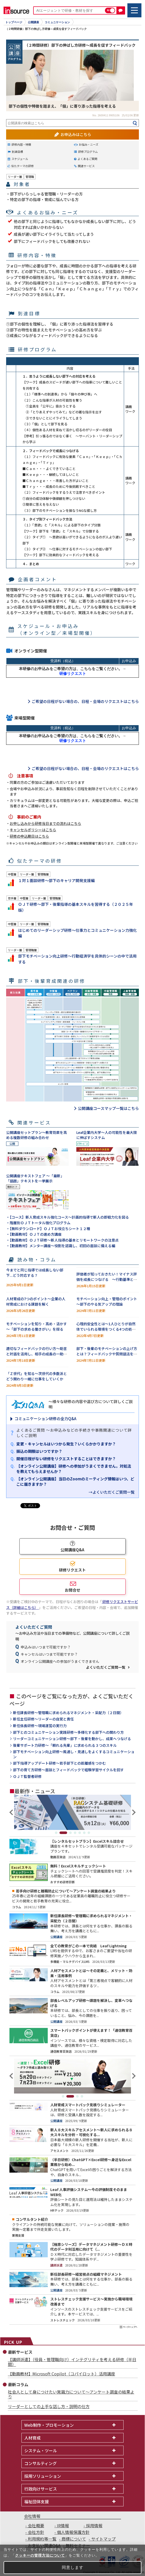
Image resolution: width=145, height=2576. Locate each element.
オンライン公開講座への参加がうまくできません (60, 1661)
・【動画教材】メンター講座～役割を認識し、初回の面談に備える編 (60, 1245)
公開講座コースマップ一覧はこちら (108, 1108)
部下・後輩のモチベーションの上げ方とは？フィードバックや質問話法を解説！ (106, 1354)
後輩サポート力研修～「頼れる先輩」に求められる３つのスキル (65, 1745)
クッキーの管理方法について (40, 2555)
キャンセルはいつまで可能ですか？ (49, 1654)
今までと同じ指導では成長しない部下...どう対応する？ (34, 1272)
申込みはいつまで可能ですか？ (46, 1647)
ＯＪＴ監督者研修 (27, 1776)
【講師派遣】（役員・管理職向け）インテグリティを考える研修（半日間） (72, 2361)
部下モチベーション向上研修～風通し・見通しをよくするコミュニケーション (74, 1754)
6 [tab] (84, 1832)
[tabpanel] (72, 1812)
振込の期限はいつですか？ (39, 1451)
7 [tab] (89, 1832)
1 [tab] (56, 1832)
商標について (74, 2539)
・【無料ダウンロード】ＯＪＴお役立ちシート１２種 (48, 1228)
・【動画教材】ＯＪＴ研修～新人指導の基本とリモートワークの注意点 (62, 1240)
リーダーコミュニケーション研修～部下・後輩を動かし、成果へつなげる (72, 1738)
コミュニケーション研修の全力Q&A (45, 1418)
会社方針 (36, 2532)
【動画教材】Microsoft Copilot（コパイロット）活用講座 (61, 2374)
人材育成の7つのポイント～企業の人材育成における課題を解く (35, 1301)
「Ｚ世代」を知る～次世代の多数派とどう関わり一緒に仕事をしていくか (36, 1376)
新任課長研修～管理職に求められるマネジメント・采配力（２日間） (68, 1712)
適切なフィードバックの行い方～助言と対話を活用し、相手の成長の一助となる (36, 1354)
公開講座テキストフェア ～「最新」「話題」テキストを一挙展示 (35, 1178)
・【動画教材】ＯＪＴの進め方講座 (34, 1234)
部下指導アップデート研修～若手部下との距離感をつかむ (59, 1763)
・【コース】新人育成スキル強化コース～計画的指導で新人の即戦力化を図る (67, 1217)
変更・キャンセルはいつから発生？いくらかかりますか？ (66, 1443)
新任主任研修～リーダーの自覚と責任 (43, 1719)
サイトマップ (103, 2539)
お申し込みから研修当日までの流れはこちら (45, 823)
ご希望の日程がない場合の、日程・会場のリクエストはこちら (85, 701)
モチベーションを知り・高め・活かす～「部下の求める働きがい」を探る (36, 1326)
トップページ (13, 22)
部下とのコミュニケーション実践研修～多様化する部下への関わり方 (68, 1732)
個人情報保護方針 (73, 2532)
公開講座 (33, 22)
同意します (72, 2567)
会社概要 (36, 2525)
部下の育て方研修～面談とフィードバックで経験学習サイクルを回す (68, 1769)
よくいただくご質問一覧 (105, 1667)
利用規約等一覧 (42, 2539)
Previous (12, 1812)
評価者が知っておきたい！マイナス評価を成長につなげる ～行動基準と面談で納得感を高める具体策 (106, 1279)
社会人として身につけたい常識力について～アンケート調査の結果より (71, 2394)
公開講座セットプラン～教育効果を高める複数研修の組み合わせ (36, 1135)
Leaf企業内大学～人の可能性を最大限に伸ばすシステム (106, 1135)
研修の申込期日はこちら (29, 836)
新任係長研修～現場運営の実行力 (40, 1725)
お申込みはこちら (76, 134)
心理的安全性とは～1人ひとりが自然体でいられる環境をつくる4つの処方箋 (106, 1329)
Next (133, 1812)
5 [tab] (79, 1832)
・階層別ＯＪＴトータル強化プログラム (38, 1222)
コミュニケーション (57, 22)
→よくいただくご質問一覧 (112, 1492)
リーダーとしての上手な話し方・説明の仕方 (49, 2406)
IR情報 (63, 2525)
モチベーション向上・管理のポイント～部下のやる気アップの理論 (106, 1301)
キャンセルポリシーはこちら (33, 829)
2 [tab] (63, 1832)
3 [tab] (70, 1832)
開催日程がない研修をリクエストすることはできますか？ (66, 1458)
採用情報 (94, 2525)
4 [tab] (75, 1832)
